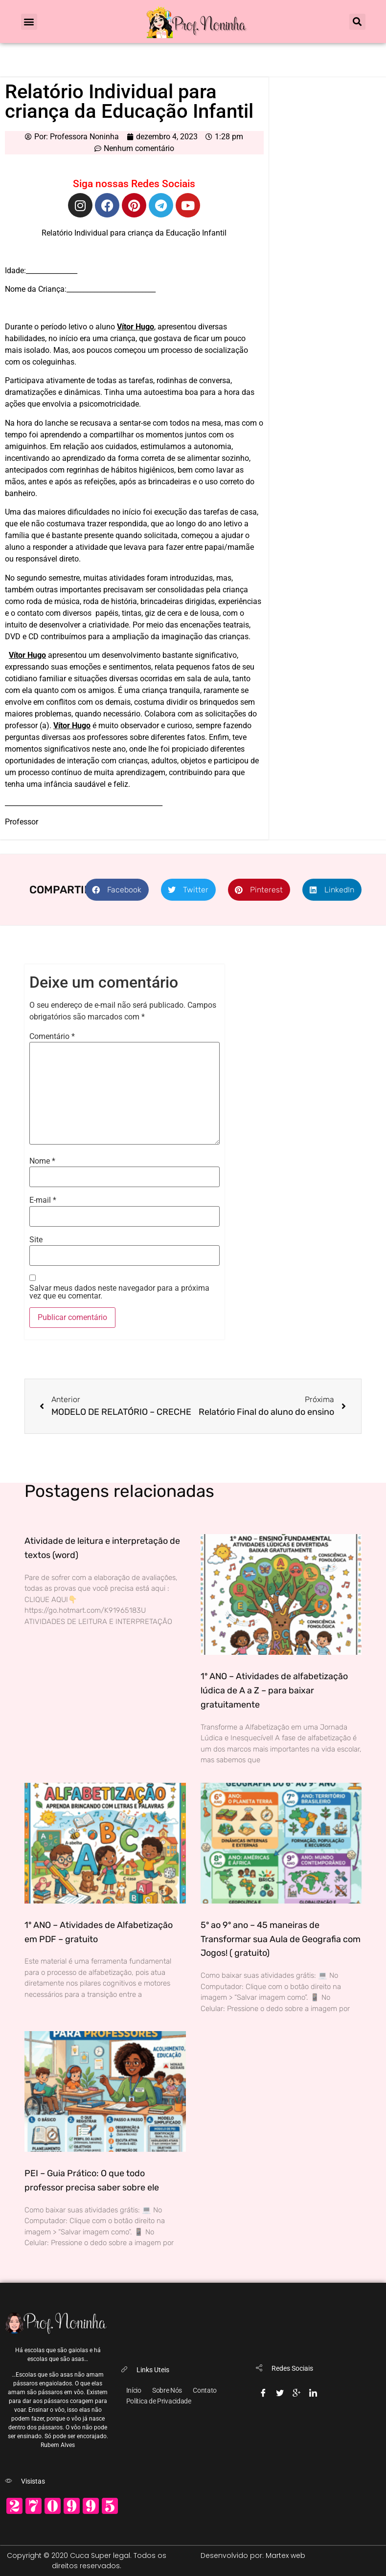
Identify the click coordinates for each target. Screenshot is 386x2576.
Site (36, 1240)
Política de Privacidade (158, 2401)
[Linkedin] (313, 2390)
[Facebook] (263, 2390)
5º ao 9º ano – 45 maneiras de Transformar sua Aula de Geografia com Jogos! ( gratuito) (281, 1939)
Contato (205, 2390)
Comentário (52, 1036)
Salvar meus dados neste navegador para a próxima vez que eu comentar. (119, 1292)
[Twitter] (279, 2390)
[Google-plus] (296, 2390)
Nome (42, 1161)
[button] (29, 22)
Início (133, 2390)
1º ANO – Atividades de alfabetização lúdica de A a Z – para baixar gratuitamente (274, 1690)
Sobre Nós (167, 2390)
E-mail (42, 1200)
